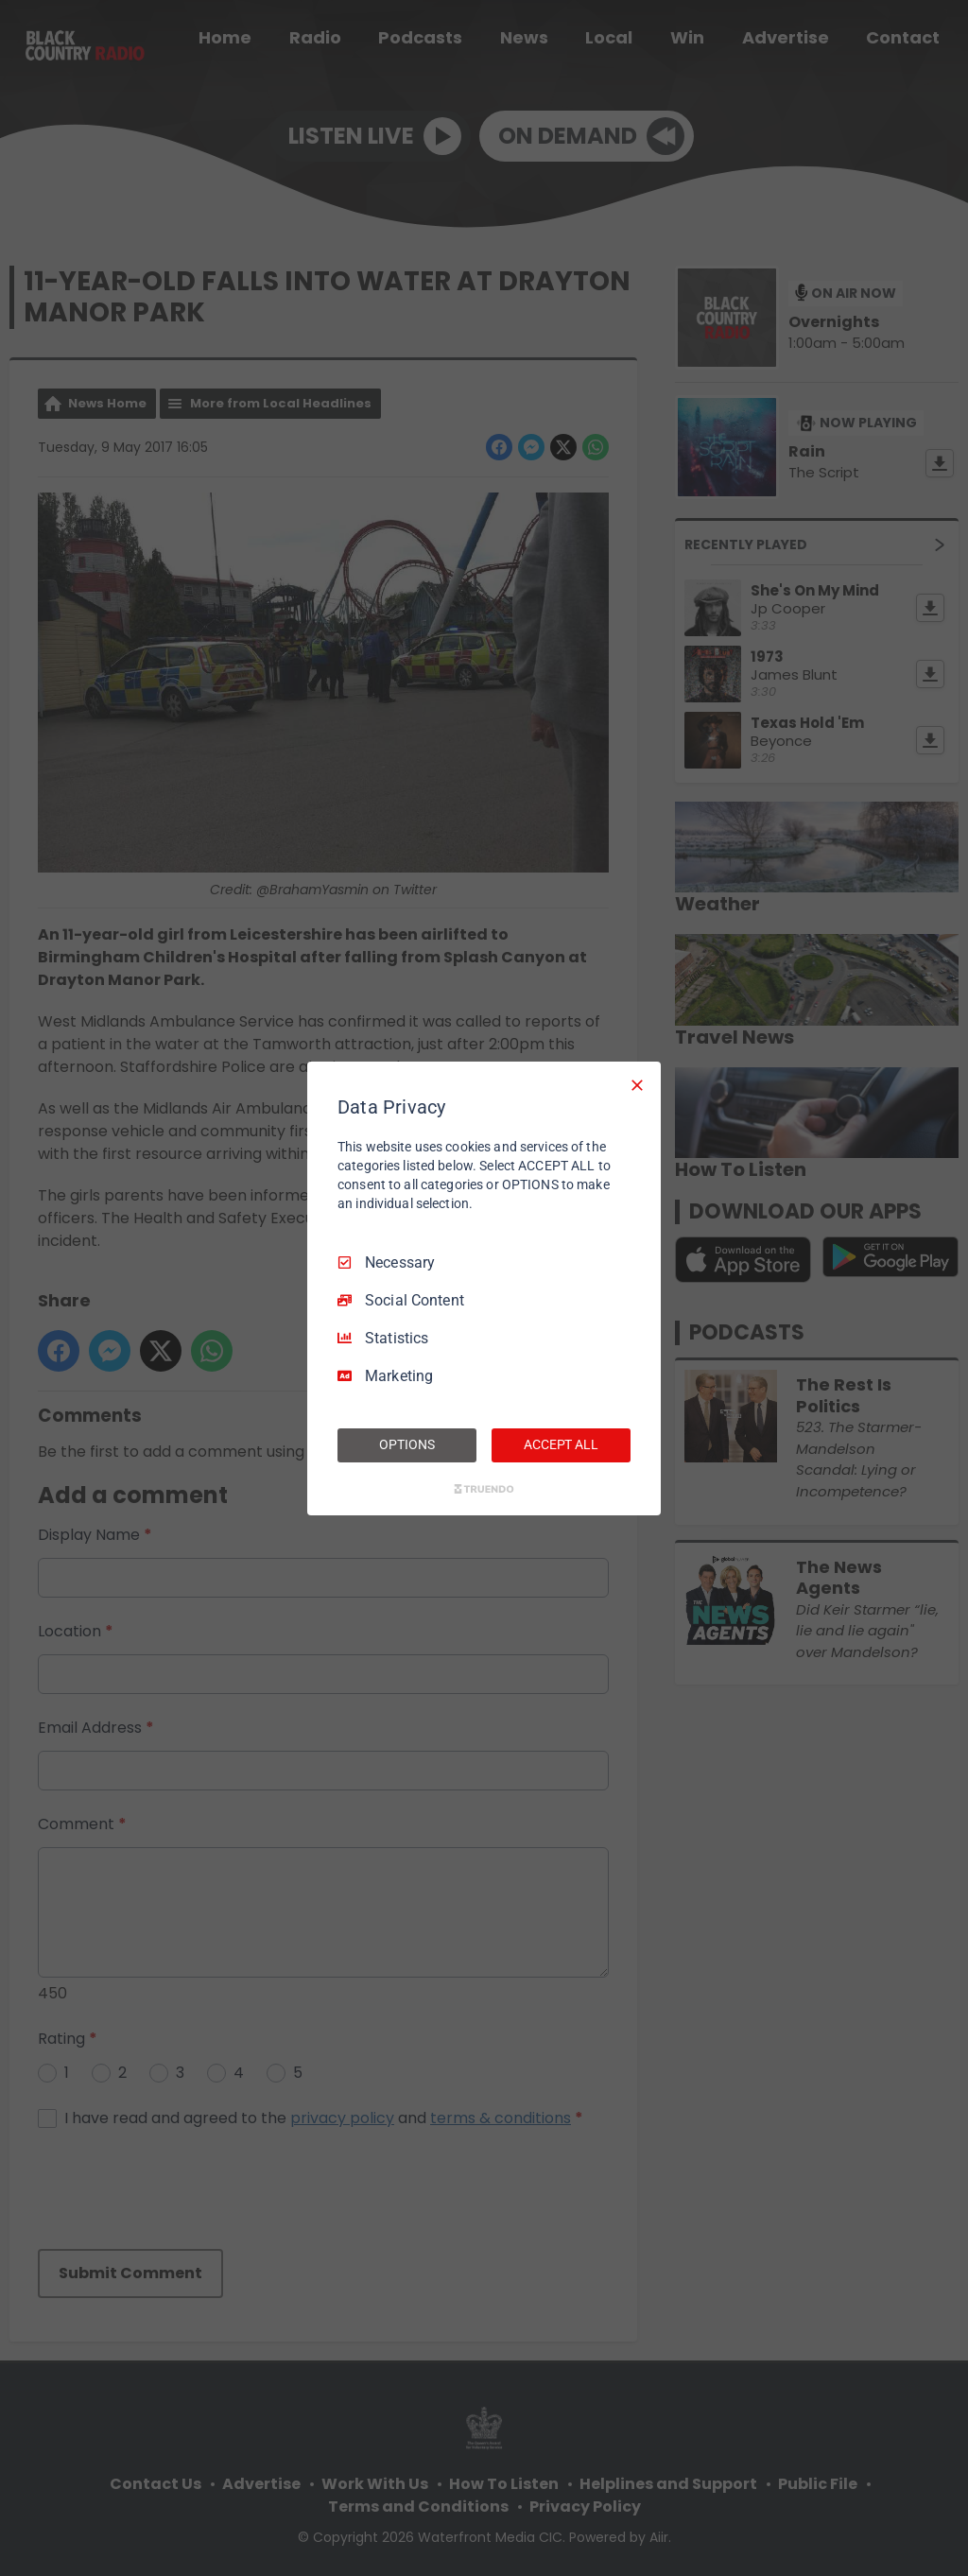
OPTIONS (406, 1444)
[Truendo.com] (484, 1488)
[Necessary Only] (637, 1084)
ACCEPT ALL (561, 1444)
